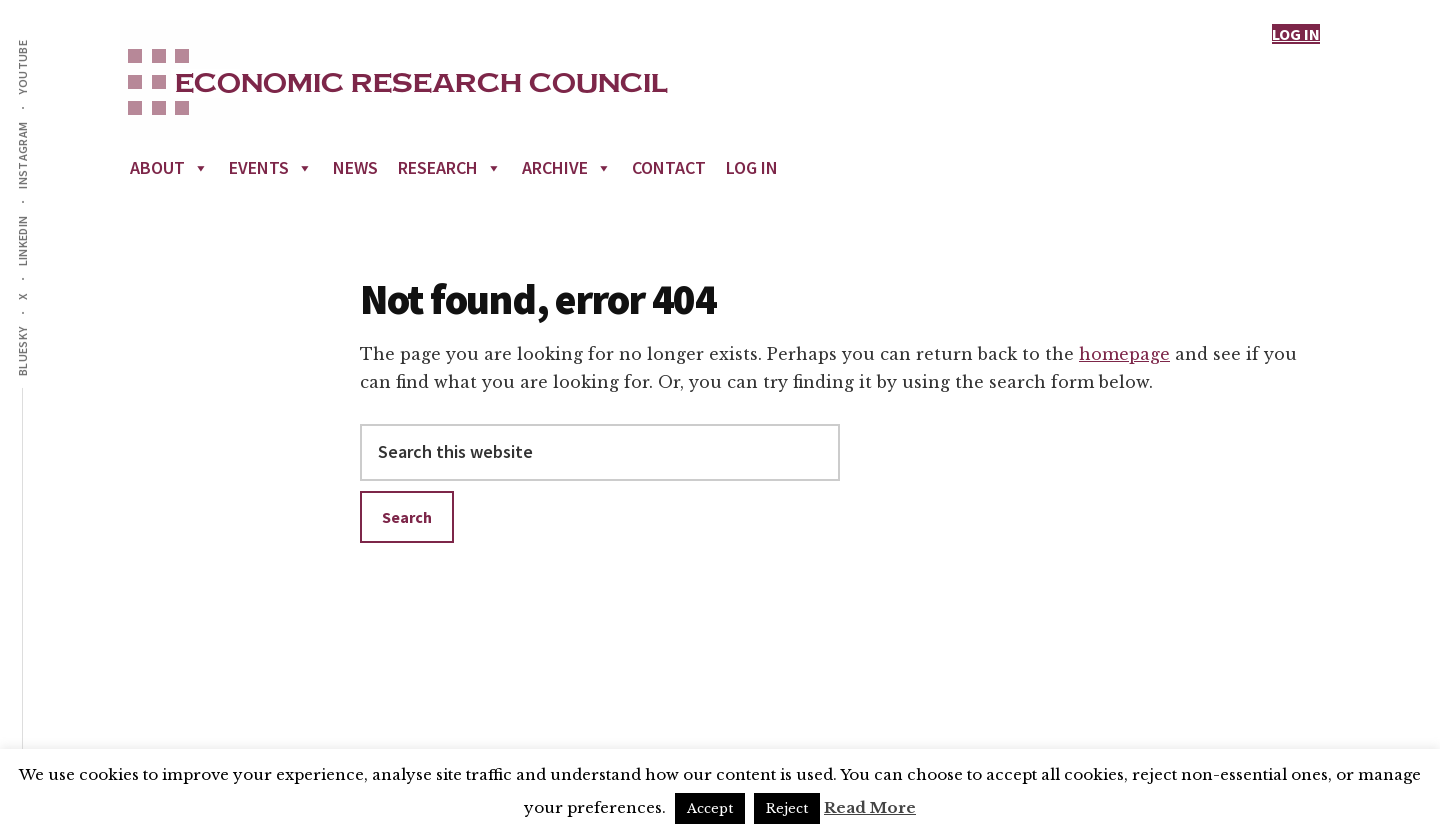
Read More (870, 807)
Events (271, 167)
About (169, 167)
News (355, 167)
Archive (567, 167)
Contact (669, 167)
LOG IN (1296, 34)
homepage (1124, 354)
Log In (752, 167)
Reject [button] (787, 808)
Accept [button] (710, 808)
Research (450, 167)
